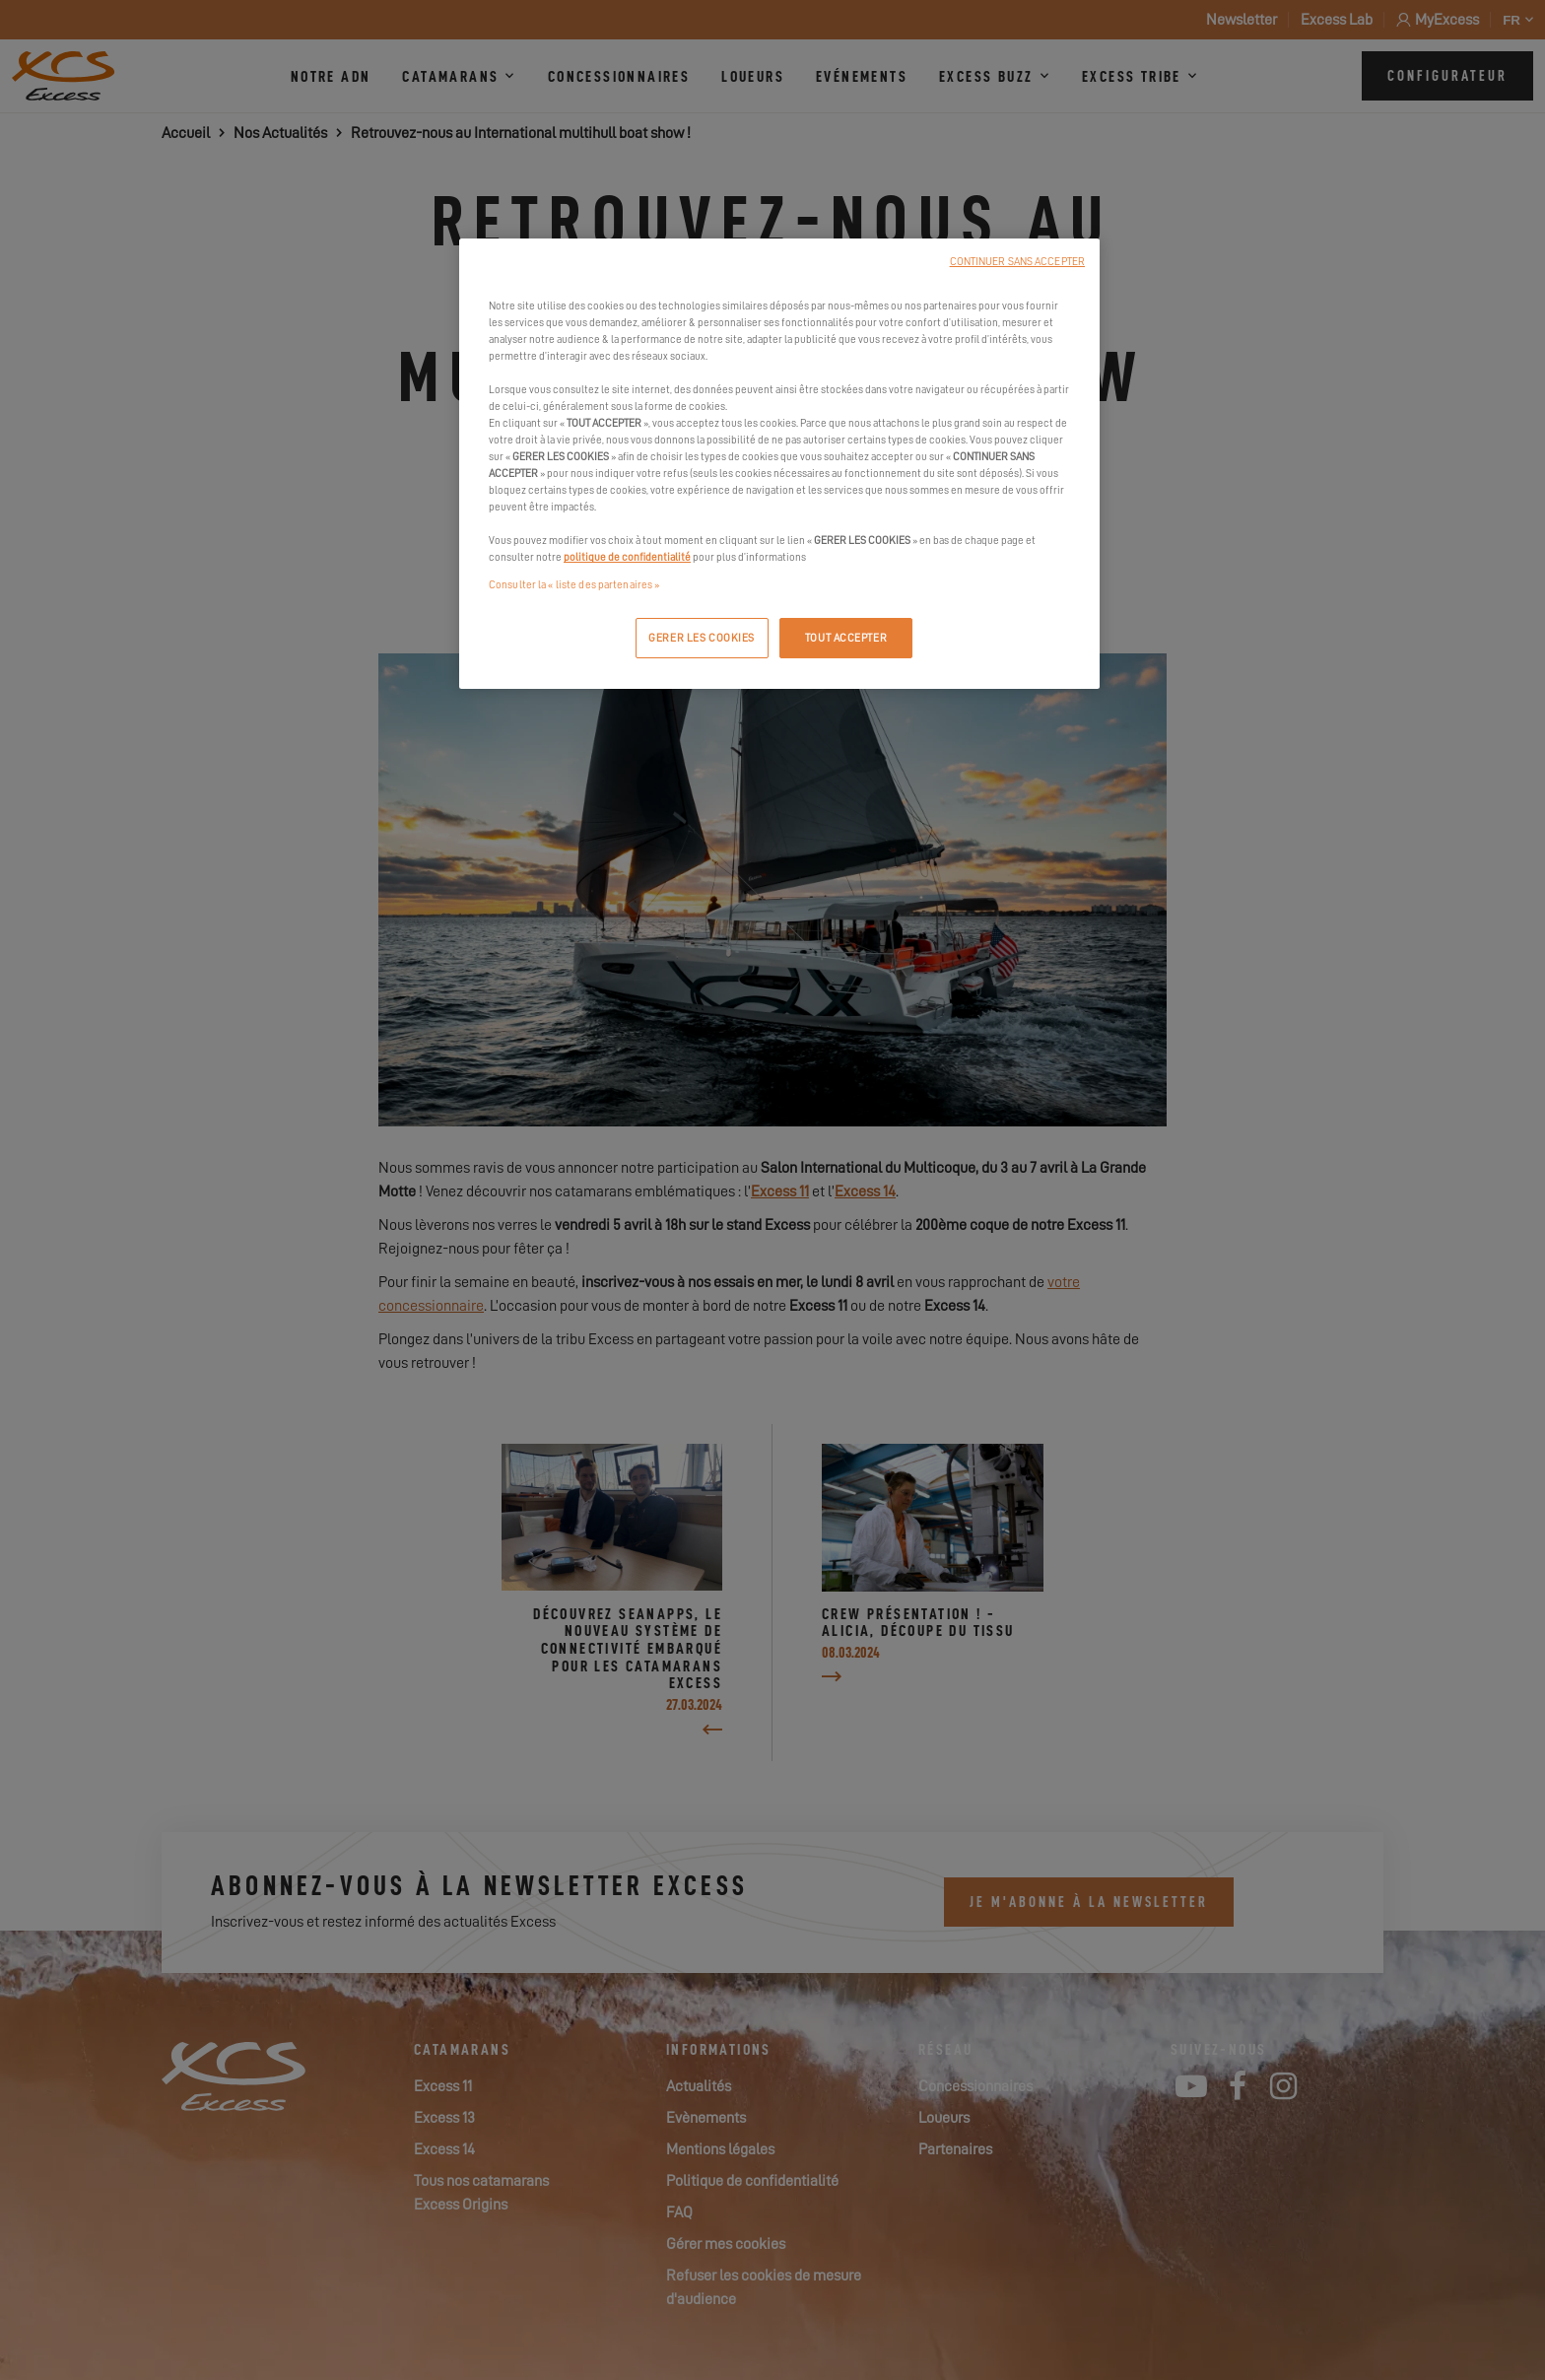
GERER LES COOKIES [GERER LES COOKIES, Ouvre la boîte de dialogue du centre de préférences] (701, 638)
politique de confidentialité (627, 557)
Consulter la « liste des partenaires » (574, 584)
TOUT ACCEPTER (846, 638)
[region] (779, 464)
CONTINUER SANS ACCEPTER (1017, 261)
